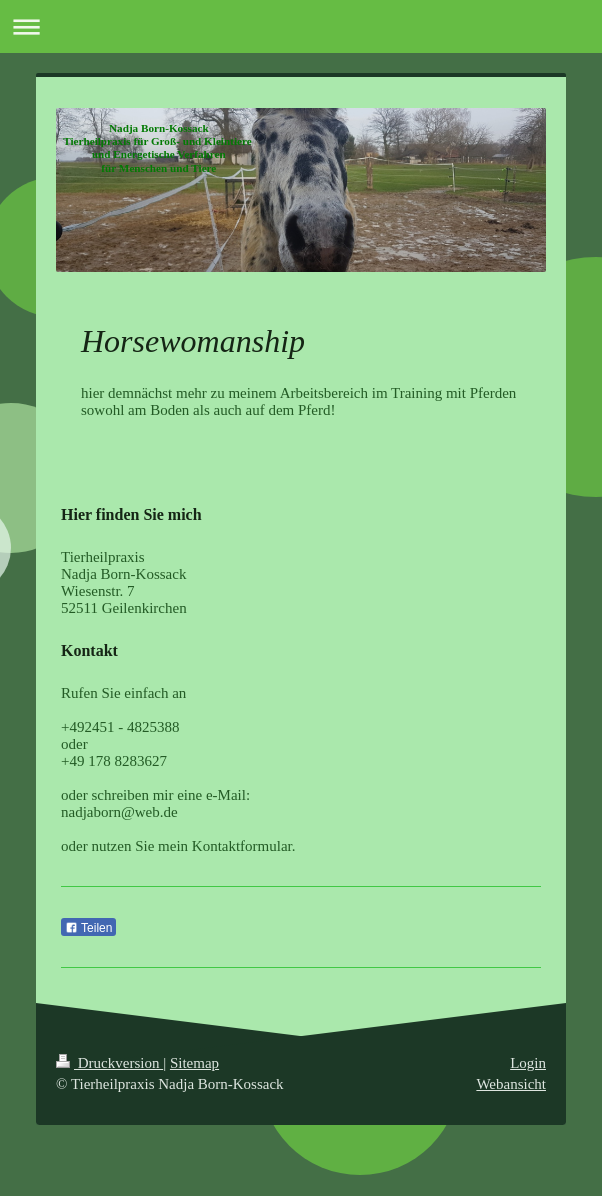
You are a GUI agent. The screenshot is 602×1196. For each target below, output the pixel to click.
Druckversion (109, 1063)
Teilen (88, 928)
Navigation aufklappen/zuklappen (301, 26)
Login (528, 1063)
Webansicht (511, 1084)
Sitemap (194, 1063)
